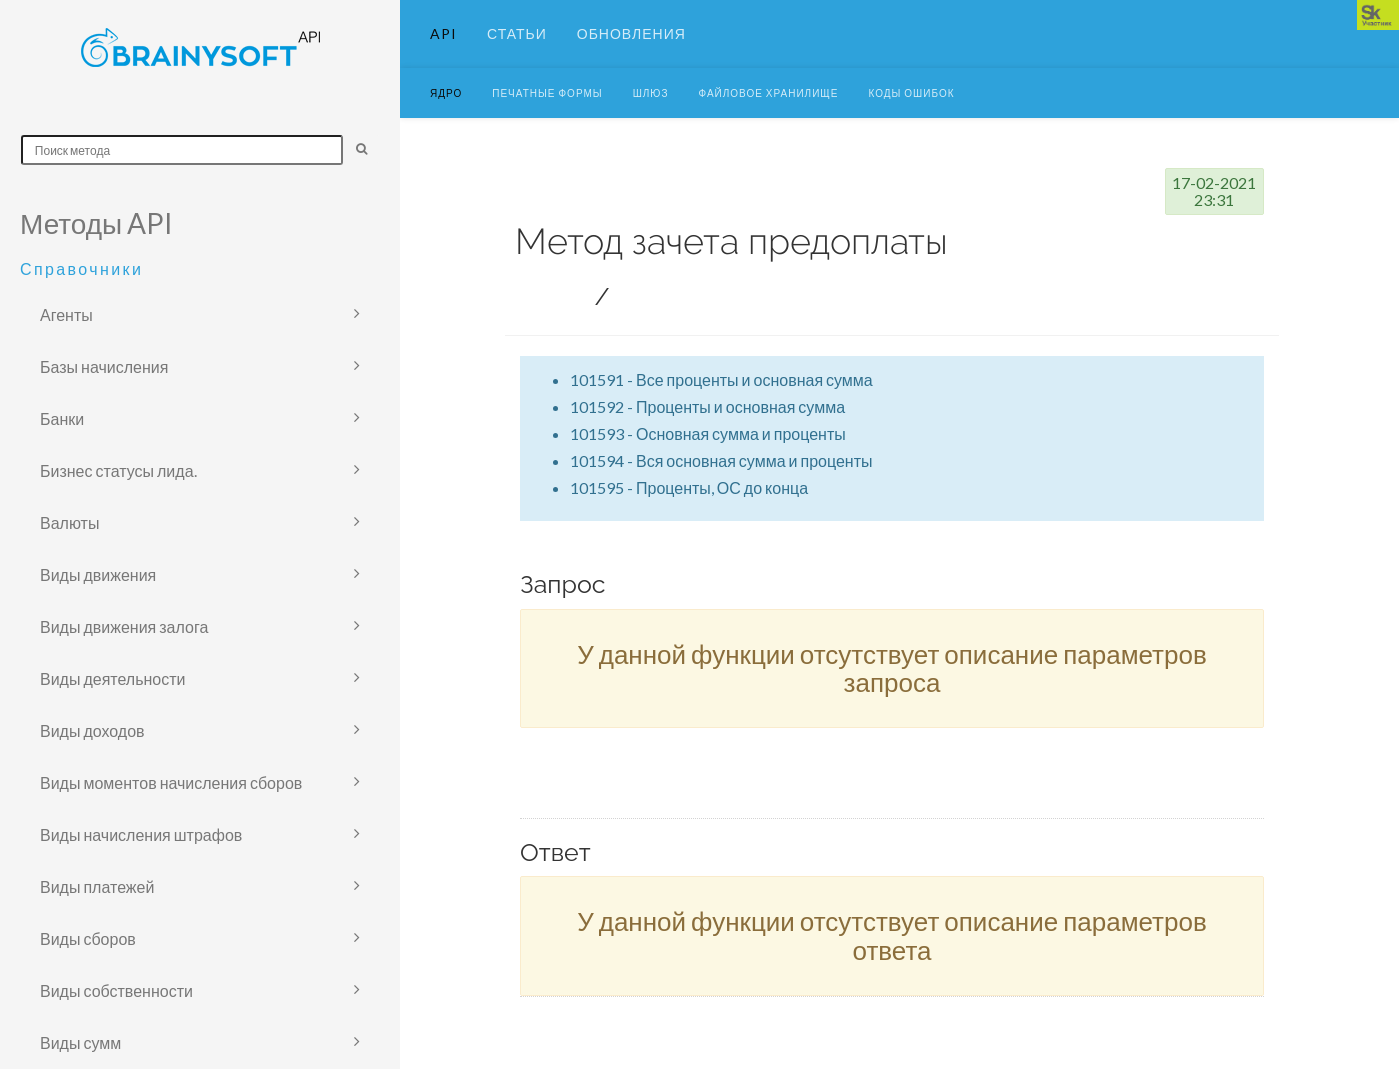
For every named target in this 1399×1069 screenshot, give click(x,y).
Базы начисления (104, 366)
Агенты (66, 314)
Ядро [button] (446, 115)
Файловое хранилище (769, 115)
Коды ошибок (911, 115)
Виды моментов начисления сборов (171, 782)
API (443, 44)
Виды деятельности (113, 678)
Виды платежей (97, 886)
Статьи (517, 44)
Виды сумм (80, 1042)
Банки (62, 418)
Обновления (631, 44)
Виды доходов (92, 730)
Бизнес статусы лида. (118, 470)
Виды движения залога (124, 626)
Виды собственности (116, 990)
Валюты (69, 522)
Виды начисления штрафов (141, 834)
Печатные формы (547, 115)
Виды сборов (88, 938)
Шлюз (651, 115)
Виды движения (98, 574)
